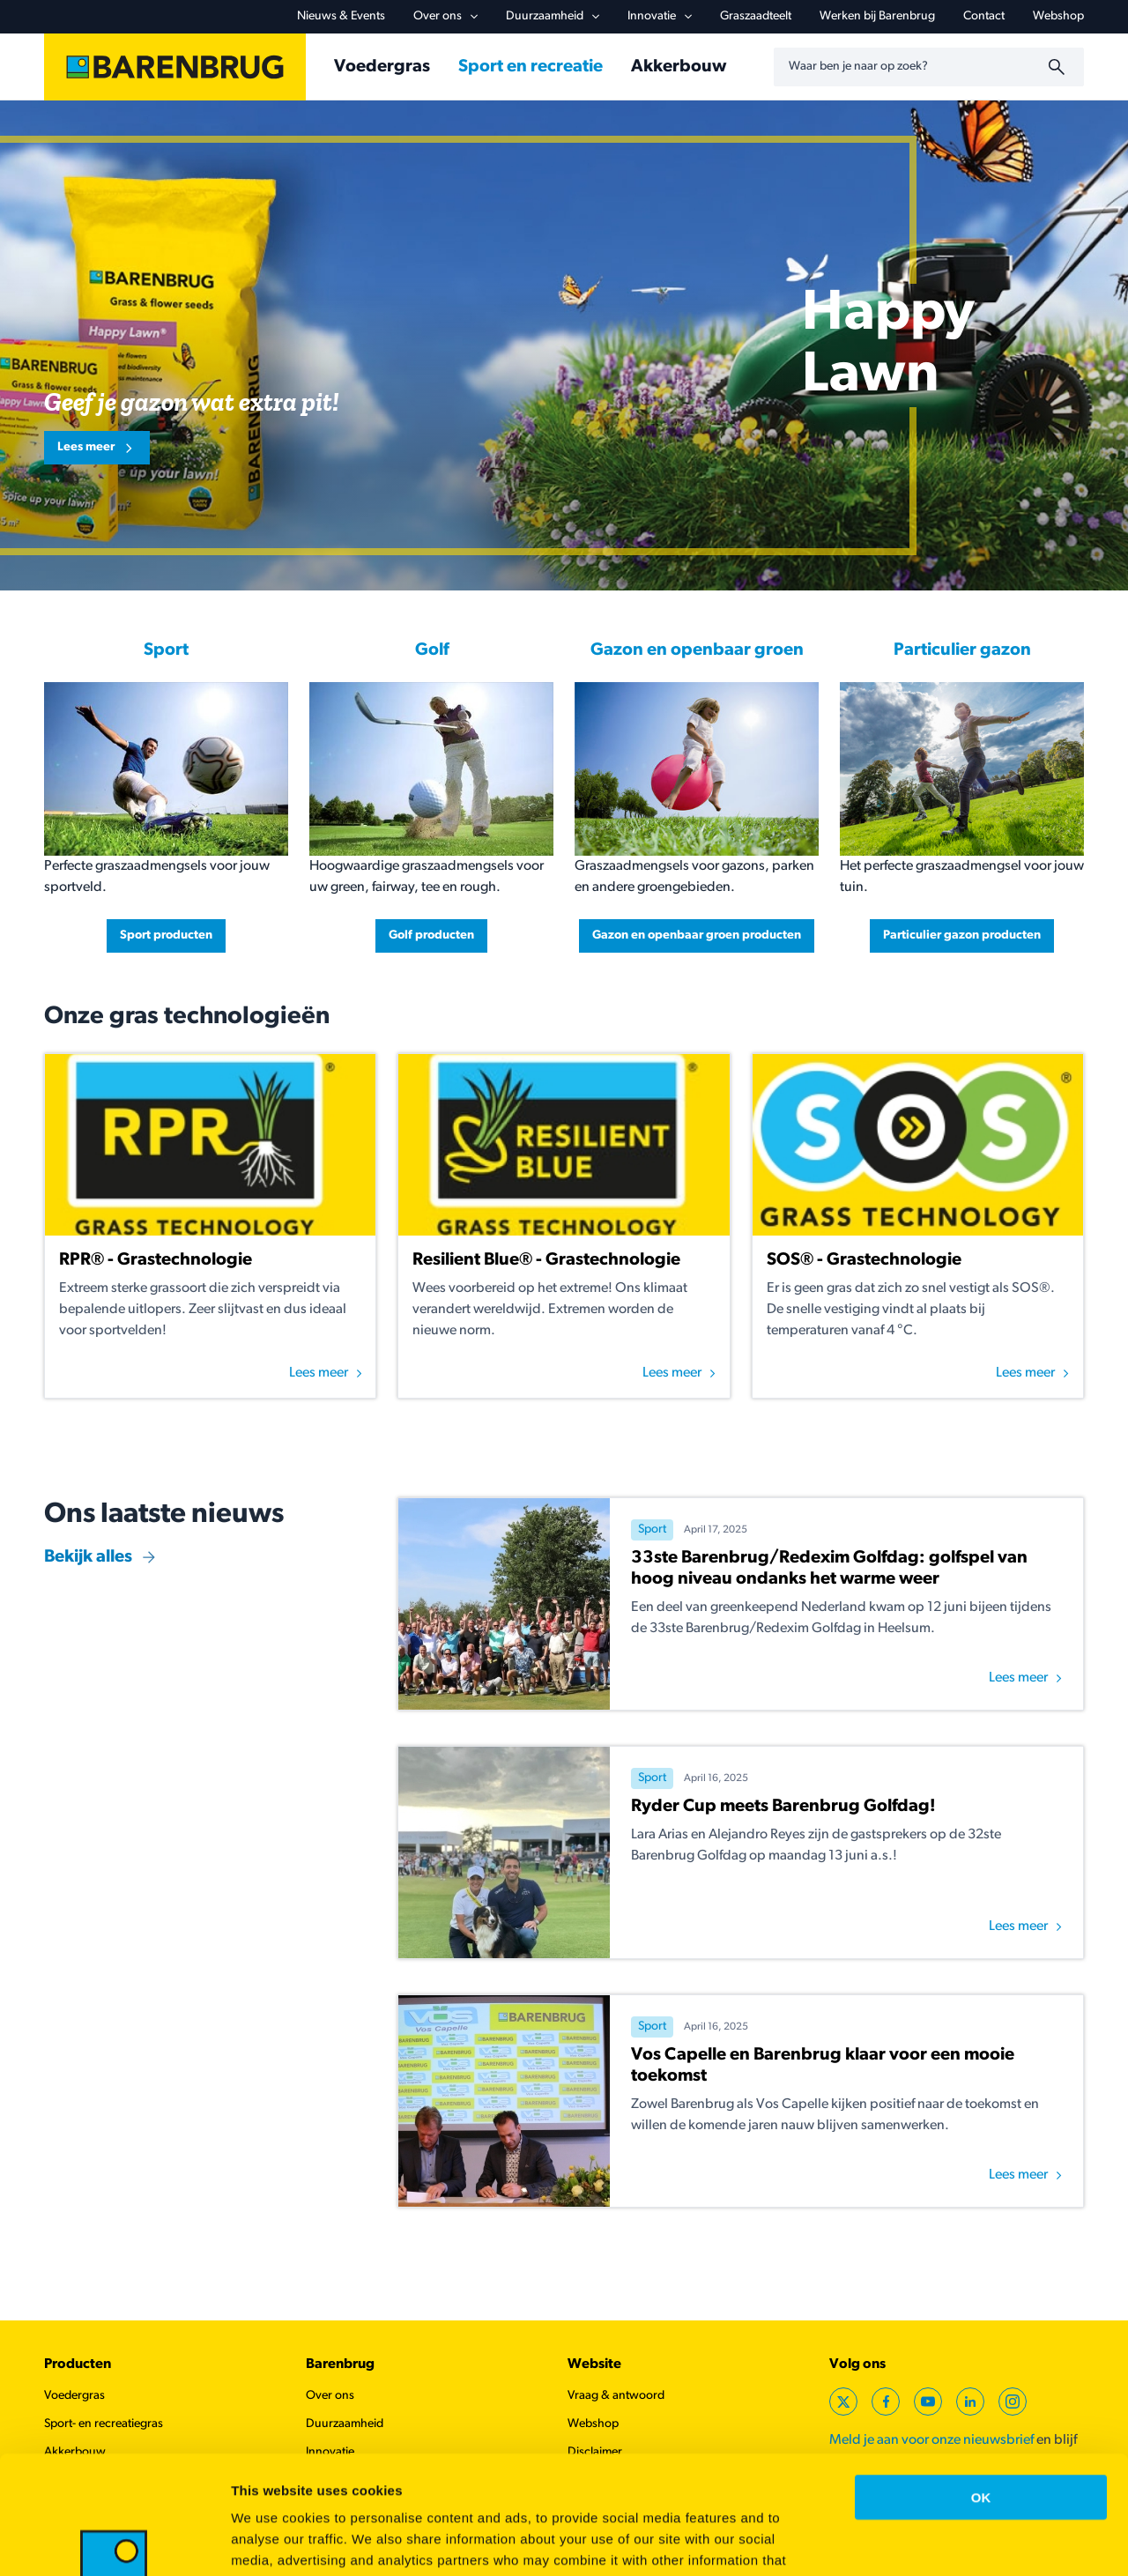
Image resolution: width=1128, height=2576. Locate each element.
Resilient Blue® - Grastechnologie (546, 1260)
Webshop (1058, 16)
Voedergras (382, 67)
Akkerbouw (678, 67)
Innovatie (659, 16)
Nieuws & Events (341, 16)
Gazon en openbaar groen (697, 650)
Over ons (445, 16)
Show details (925, 2541)
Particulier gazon (962, 650)
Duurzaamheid (552, 16)
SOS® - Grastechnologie (864, 1260)
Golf (432, 650)
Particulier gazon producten (962, 935)
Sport (166, 650)
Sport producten (166, 935)
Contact (984, 16)
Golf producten (431, 935)
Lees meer (86, 447)
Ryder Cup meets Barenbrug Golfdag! (783, 1806)
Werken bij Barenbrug (877, 16)
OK (981, 2386)
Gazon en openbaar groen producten (696, 935)
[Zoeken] (1059, 67)
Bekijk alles (88, 1557)
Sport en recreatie (530, 67)
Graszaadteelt (755, 16)
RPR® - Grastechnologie (155, 1260)
